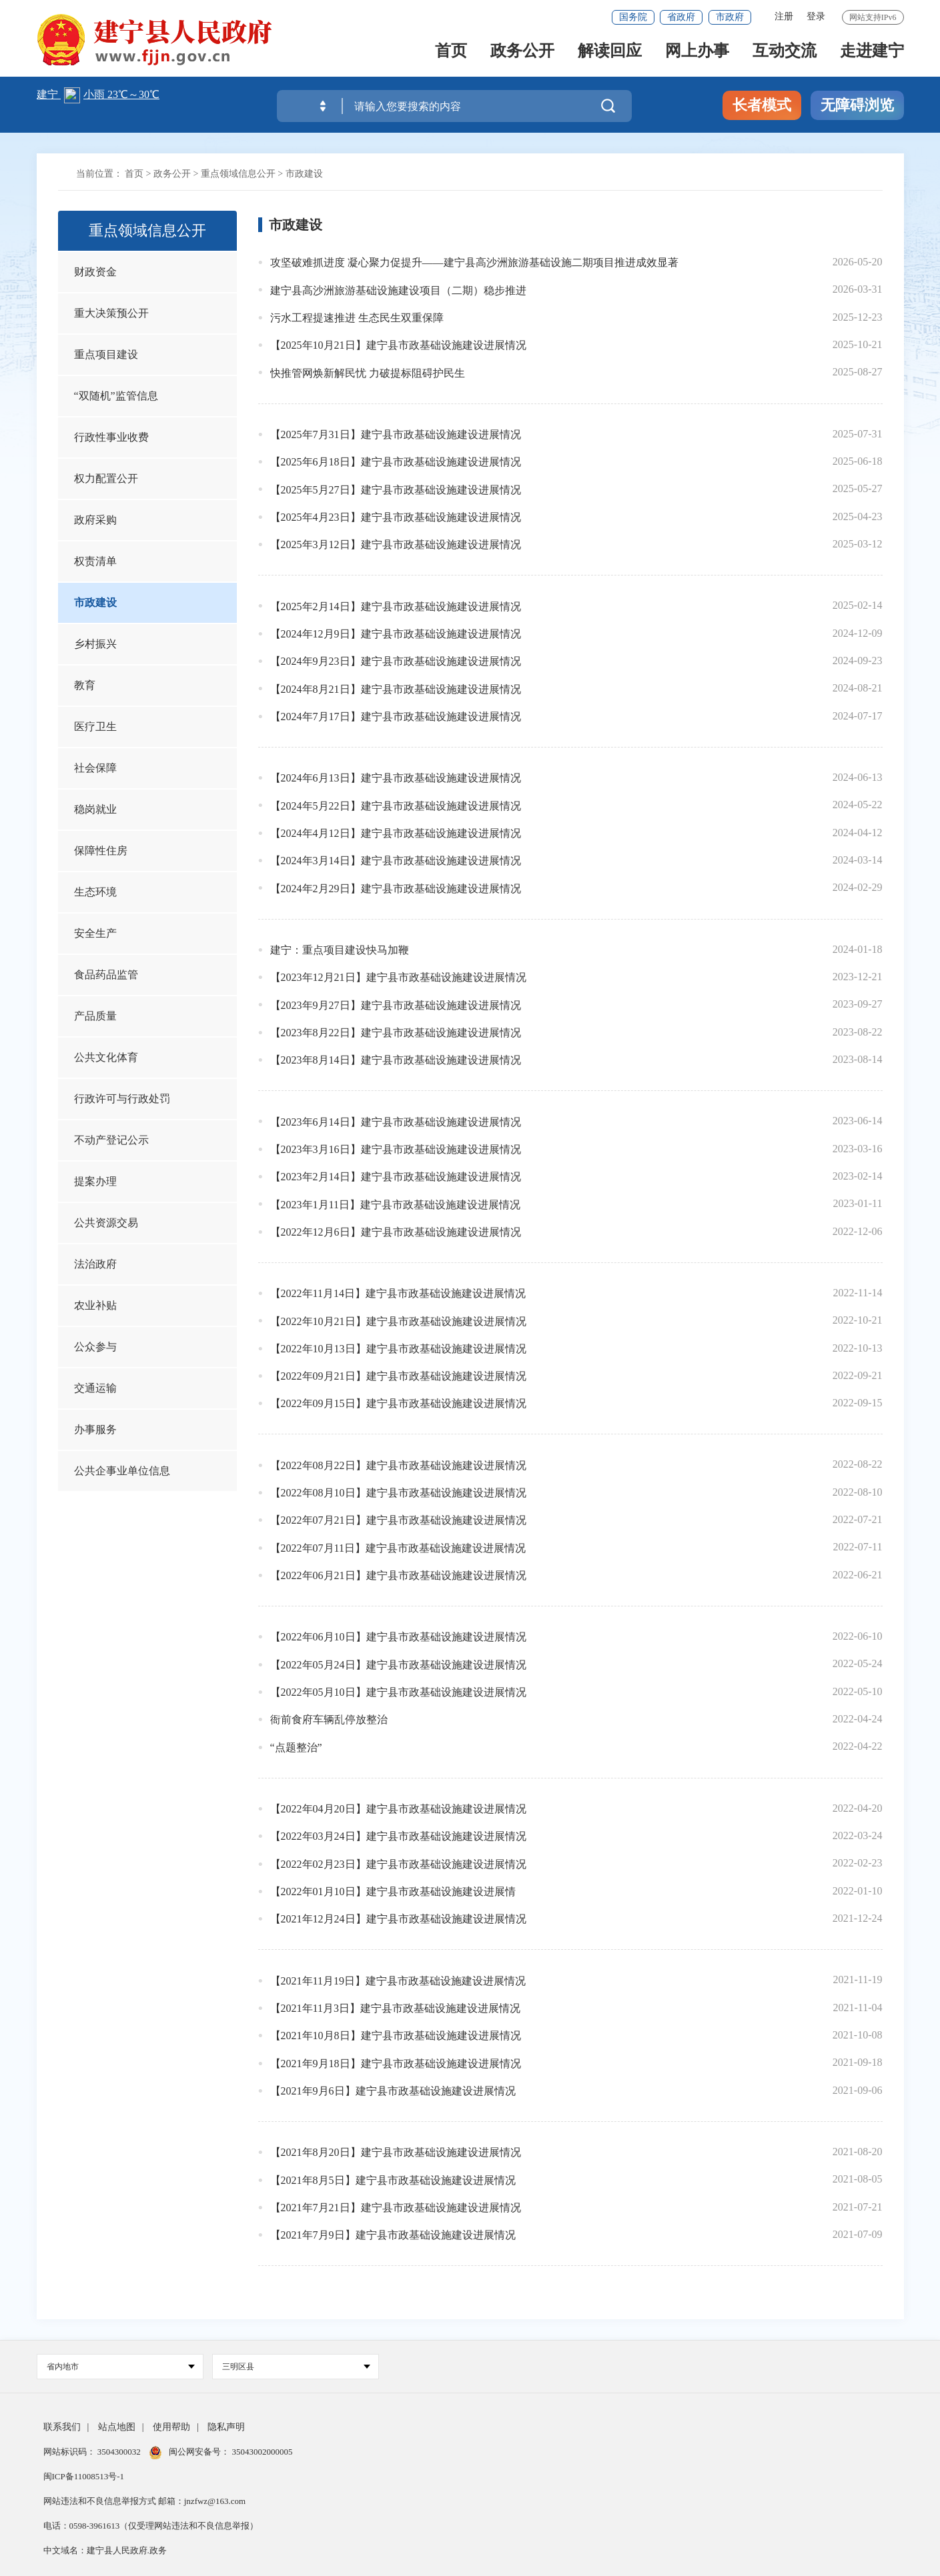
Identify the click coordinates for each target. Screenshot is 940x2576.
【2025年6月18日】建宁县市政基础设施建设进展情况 (395, 461)
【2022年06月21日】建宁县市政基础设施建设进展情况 (398, 1575)
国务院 (633, 17)
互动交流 (785, 54)
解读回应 (610, 54)
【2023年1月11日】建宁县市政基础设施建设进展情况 (395, 1204)
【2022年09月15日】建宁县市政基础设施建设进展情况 (398, 1403)
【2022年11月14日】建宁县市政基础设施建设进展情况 (398, 1293)
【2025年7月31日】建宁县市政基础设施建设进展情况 (395, 434)
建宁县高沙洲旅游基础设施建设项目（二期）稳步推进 (398, 290)
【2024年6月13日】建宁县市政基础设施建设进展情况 (395, 778)
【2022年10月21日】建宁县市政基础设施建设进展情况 (398, 1321)
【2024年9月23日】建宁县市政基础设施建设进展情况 (395, 661)
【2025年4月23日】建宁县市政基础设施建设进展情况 (395, 517)
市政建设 (304, 174)
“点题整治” (296, 1747)
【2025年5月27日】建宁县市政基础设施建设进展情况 (395, 489)
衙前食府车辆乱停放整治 (329, 1719)
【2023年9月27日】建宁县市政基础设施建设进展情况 (395, 1005)
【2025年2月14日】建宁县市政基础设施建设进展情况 (395, 606)
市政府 (730, 17)
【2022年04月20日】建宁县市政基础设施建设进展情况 (398, 1808)
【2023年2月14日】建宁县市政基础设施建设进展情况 (395, 1176)
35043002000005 (260, 2452)
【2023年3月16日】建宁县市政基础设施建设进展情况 (395, 1149)
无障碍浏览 (857, 105)
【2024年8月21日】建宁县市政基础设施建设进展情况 (395, 689)
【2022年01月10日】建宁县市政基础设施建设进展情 (393, 1891)
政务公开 (522, 54)
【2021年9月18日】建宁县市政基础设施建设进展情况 (395, 2063)
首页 (451, 54)
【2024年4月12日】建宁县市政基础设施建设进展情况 (395, 833)
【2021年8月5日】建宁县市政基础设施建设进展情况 (393, 2180)
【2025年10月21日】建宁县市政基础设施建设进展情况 (398, 345)
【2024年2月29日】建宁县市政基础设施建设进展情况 (395, 888)
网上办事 (697, 54)
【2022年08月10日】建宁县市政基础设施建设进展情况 (398, 1492)
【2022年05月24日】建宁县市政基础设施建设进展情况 (398, 1664)
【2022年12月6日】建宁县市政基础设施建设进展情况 (395, 1232)
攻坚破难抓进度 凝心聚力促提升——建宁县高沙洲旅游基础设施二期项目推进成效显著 (474, 262)
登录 (816, 16)
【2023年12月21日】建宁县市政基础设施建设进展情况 (398, 977)
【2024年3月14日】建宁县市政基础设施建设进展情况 (395, 860)
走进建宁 (872, 54)
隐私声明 (226, 2427)
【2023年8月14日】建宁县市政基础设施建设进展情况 (395, 1060)
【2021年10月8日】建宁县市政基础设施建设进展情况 (395, 2035)
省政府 (681, 17)
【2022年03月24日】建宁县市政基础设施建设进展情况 (398, 1836)
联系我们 (62, 2427)
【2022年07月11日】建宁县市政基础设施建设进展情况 (398, 1548)
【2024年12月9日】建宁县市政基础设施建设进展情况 (395, 633)
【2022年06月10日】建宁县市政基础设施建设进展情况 (398, 1636)
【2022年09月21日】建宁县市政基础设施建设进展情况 (398, 1376)
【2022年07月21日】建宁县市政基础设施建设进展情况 (398, 1520)
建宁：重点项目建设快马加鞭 (339, 950)
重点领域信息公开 (238, 174)
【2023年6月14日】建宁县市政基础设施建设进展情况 (395, 1122)
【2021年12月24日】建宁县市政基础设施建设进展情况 (398, 1918)
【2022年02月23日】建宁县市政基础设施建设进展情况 (398, 1864)
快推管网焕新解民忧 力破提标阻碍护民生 (367, 373)
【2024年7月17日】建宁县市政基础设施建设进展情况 (395, 716)
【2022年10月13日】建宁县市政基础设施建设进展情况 (398, 1348)
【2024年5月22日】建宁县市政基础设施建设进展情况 (395, 806)
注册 (784, 16)
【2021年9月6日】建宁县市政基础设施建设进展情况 (393, 2091)
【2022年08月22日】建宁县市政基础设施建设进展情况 (398, 1465)
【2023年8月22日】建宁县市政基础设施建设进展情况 (395, 1032)
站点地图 (116, 2427)
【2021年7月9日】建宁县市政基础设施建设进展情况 (393, 2235)
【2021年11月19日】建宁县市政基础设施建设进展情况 (398, 1981)
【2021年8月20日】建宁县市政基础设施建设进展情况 (395, 2152)
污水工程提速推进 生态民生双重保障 (357, 317)
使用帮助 (171, 2427)
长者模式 (762, 105)
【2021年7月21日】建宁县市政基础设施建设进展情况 (395, 2207)
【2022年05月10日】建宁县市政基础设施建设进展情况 (398, 1692)
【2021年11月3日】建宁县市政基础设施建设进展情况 (395, 2008)
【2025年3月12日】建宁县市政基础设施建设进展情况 (395, 544)
